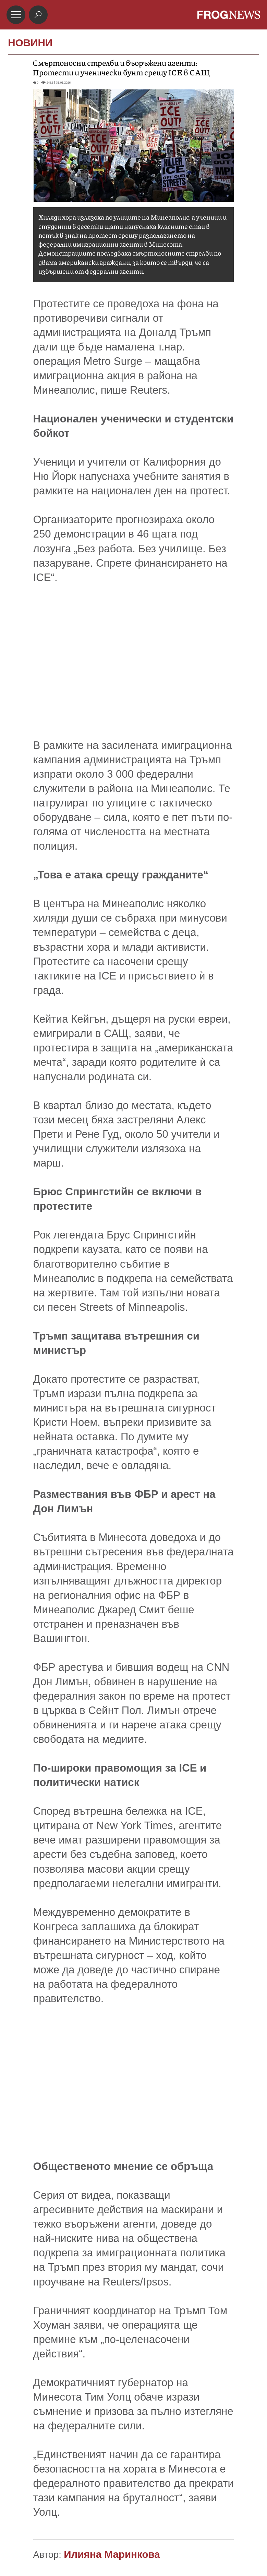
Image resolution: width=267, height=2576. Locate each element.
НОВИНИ (30, 42)
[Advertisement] (133, 662)
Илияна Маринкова (112, 2554)
